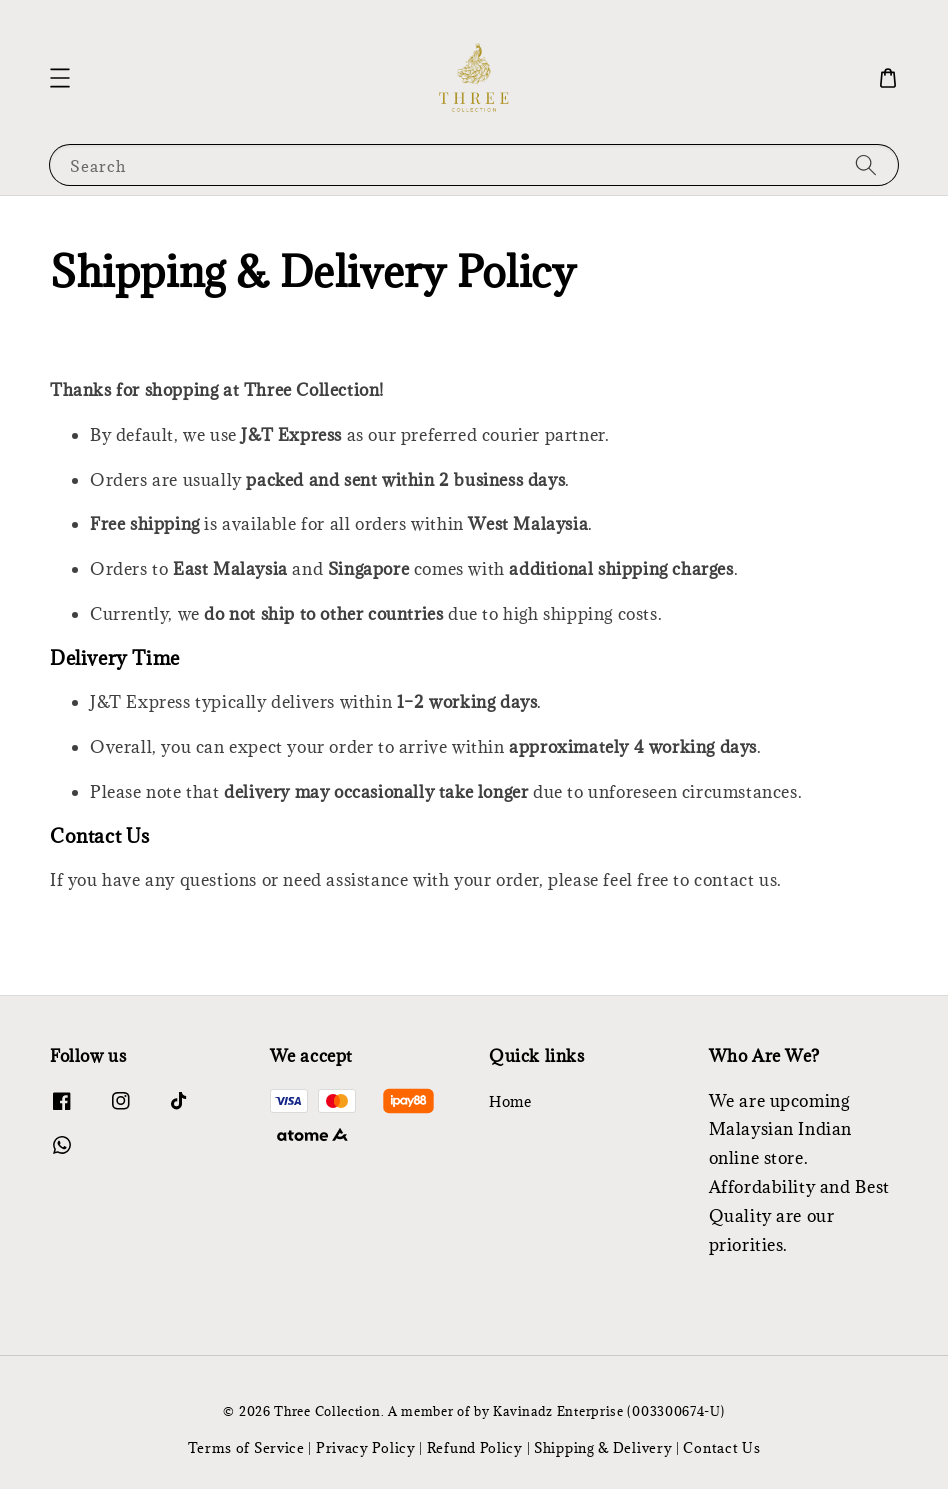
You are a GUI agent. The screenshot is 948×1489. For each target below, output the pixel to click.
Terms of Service (246, 1448)
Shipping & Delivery (603, 1448)
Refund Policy (475, 1448)
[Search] (866, 164)
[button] (60, 78)
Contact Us (721, 1448)
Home (510, 1102)
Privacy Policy (366, 1448)
